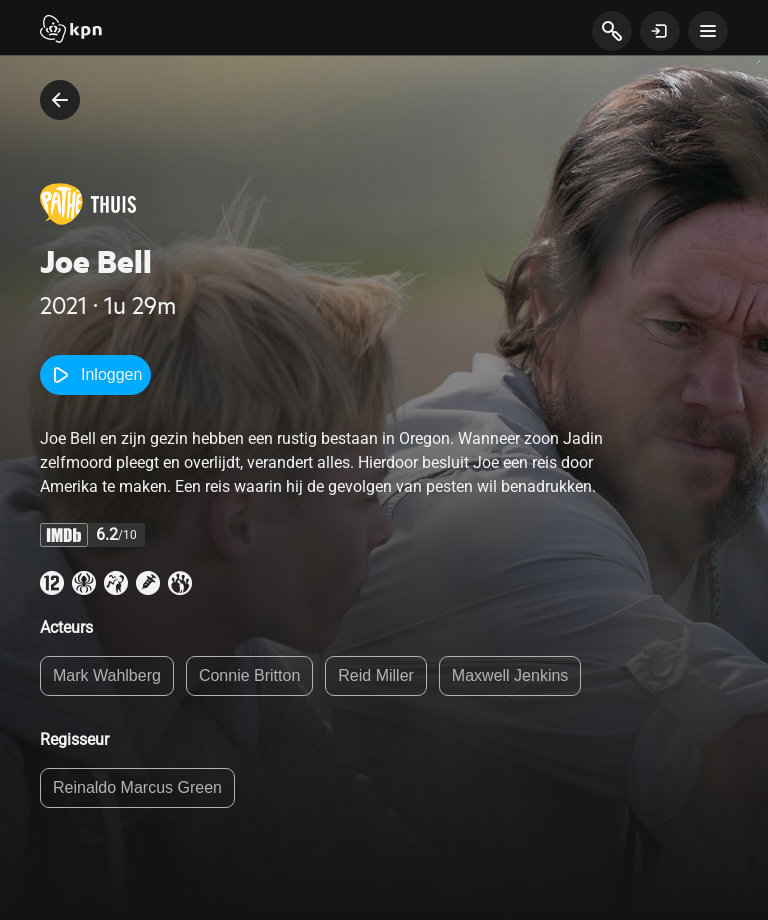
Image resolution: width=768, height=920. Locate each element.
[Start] (71, 31)
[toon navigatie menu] (708, 31)
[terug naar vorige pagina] (60, 100)
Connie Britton (249, 675)
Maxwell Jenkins (510, 675)
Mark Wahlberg (107, 675)
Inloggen (95, 375)
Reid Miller (376, 675)
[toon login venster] (660, 31)
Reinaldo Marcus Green (137, 787)
